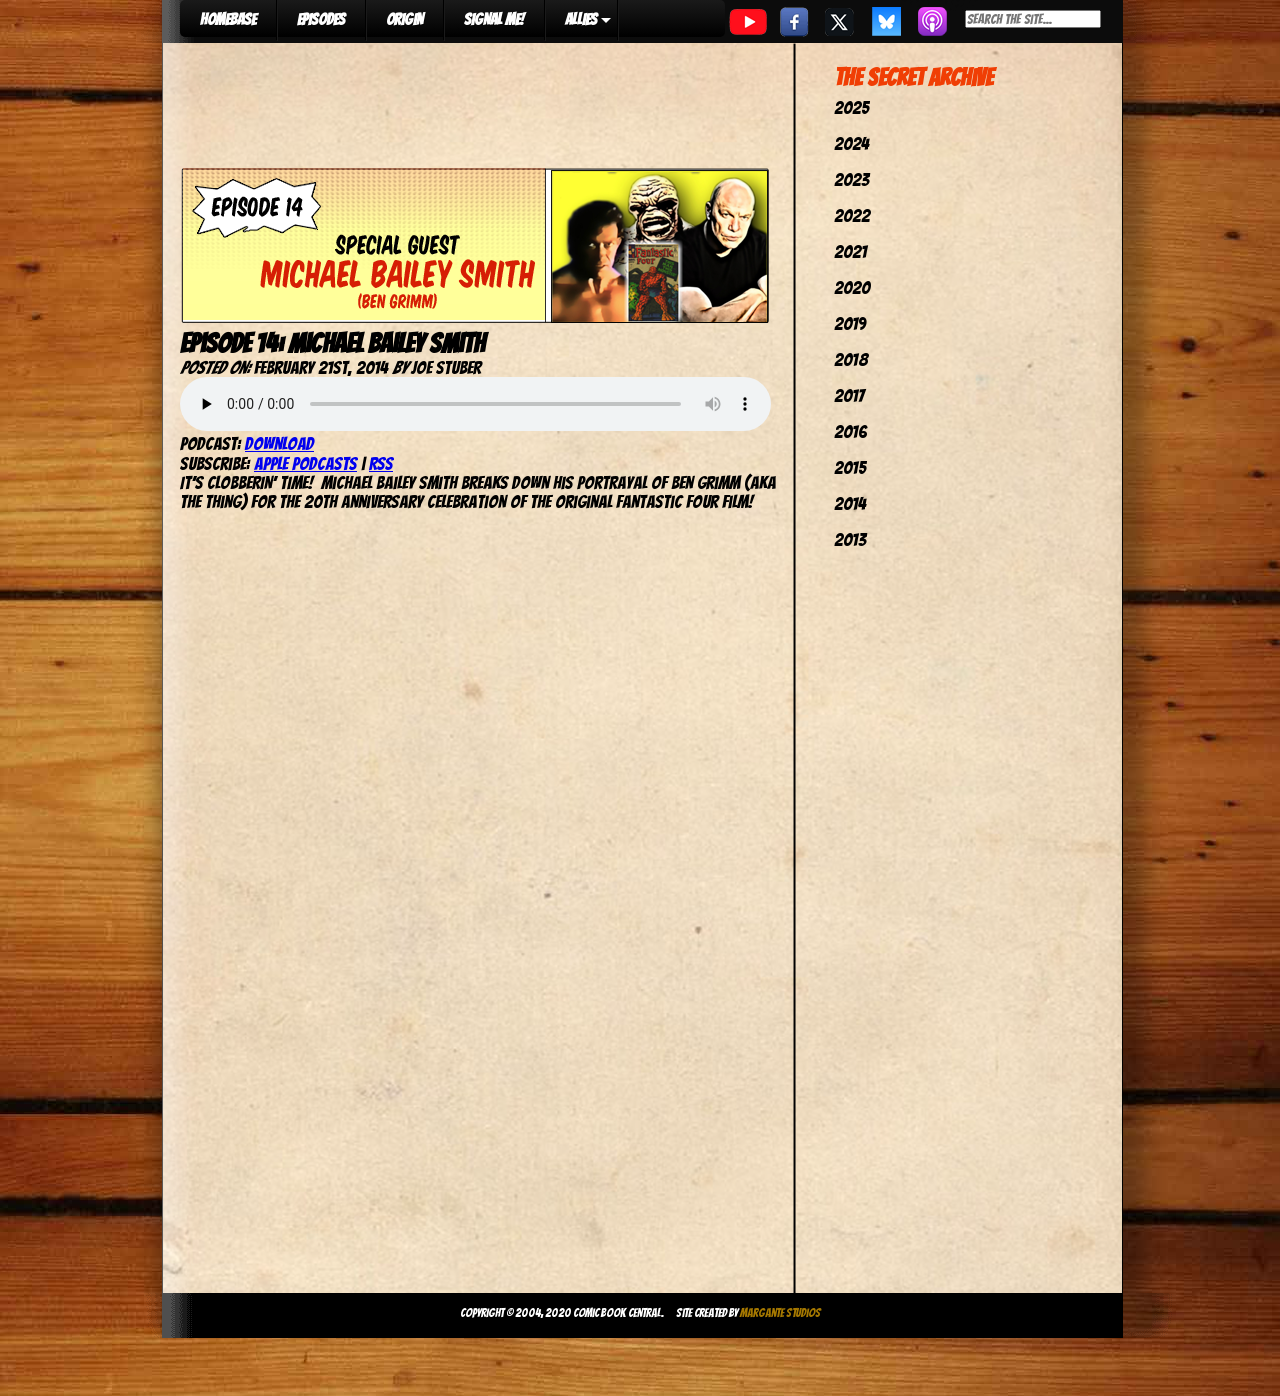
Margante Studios (780, 1312)
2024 (851, 143)
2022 (852, 215)
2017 (849, 395)
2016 (850, 431)
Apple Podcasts (305, 463)
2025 (851, 107)
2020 (852, 287)
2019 (850, 323)
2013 (850, 539)
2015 (850, 467)
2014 (850, 503)
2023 (851, 179)
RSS (381, 463)
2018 (851, 359)
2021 (850, 251)
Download (279, 443)
